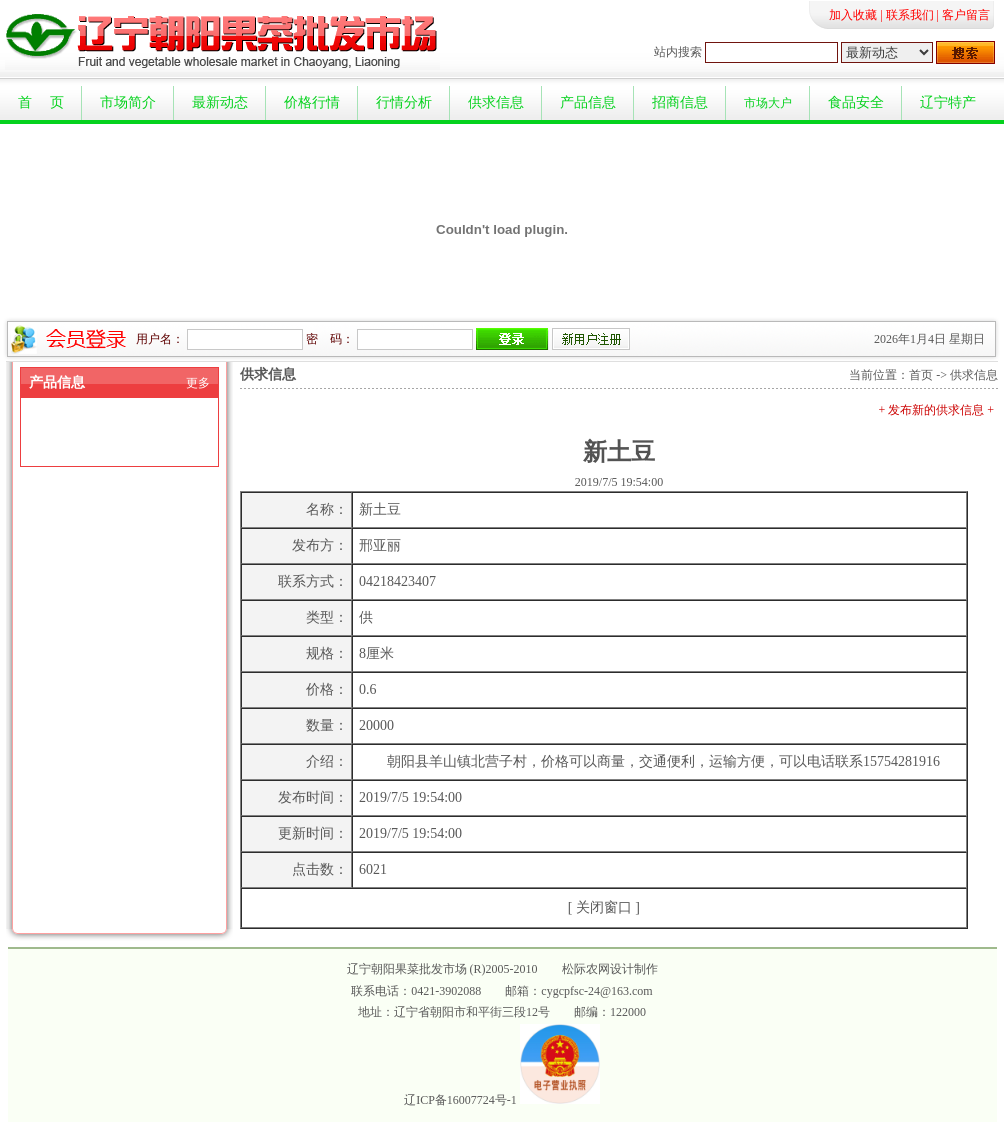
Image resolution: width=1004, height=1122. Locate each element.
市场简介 (128, 102)
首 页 (41, 102)
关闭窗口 (604, 907)
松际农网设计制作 (610, 969)
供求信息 (496, 102)
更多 (198, 383)
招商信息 (680, 102)
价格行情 (312, 102)
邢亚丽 (380, 545)
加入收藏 (853, 15)
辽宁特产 (948, 102)
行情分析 (404, 102)
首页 (921, 375)
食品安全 (856, 102)
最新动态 (220, 102)
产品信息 (588, 102)
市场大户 (768, 103)
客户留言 (966, 15)
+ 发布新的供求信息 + (936, 410)
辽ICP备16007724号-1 (460, 1100)
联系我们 (910, 15)
